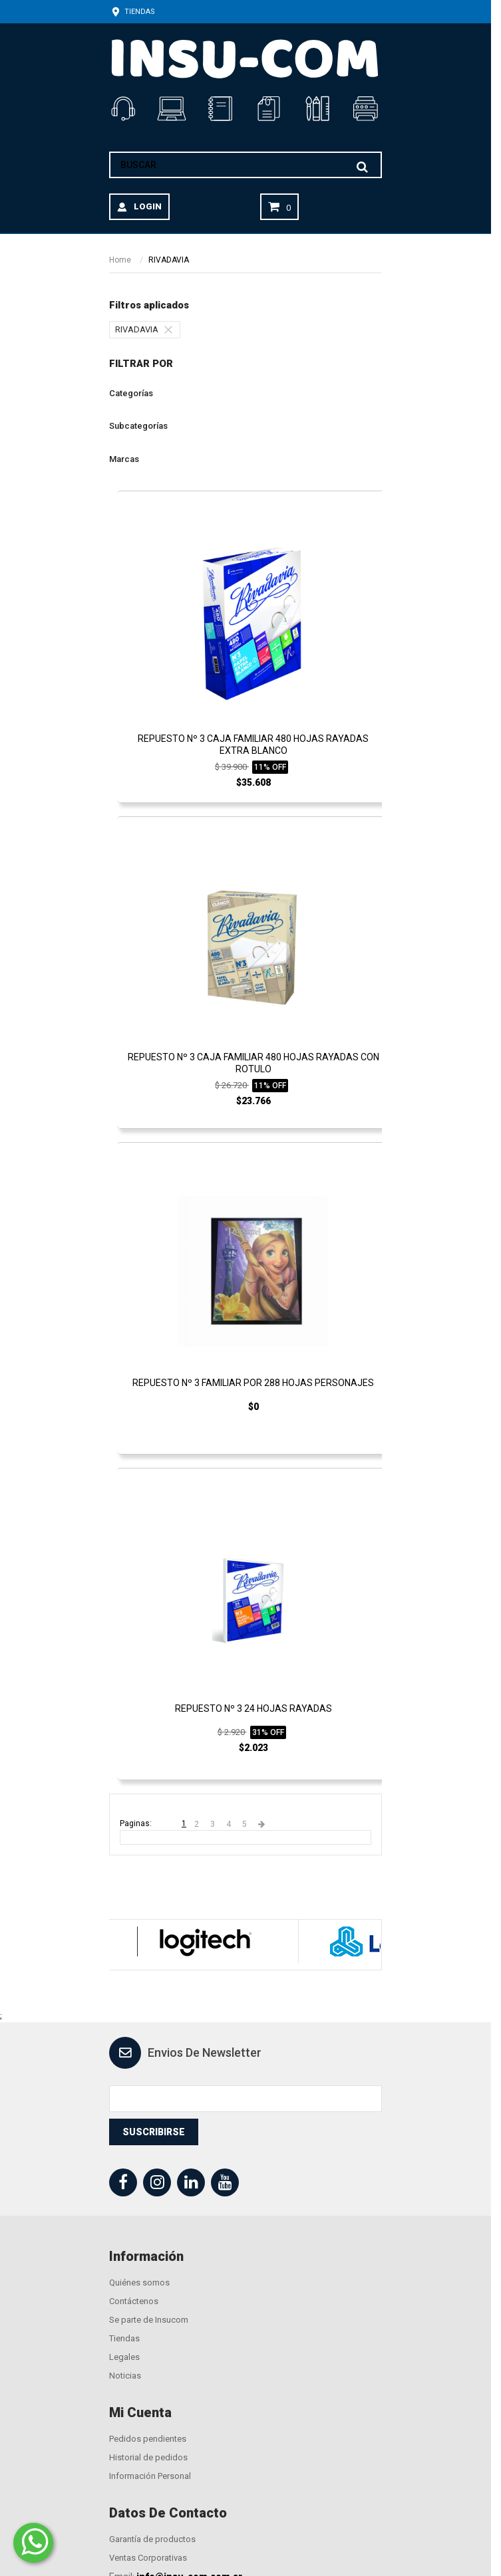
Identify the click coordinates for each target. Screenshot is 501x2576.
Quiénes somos (139, 2282)
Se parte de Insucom (148, 2320)
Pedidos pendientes (147, 2439)
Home (120, 260)
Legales (124, 2357)
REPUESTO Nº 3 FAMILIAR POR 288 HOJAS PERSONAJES (253, 1382)
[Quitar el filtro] (172, 330)
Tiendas (132, 12)
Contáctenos (133, 2301)
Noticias (125, 2376)
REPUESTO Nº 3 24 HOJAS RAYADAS (253, 1708)
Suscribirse (153, 2132)
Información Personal (150, 2476)
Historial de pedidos (148, 2457)
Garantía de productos (152, 2539)
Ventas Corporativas (148, 2558)
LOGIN (148, 206)
